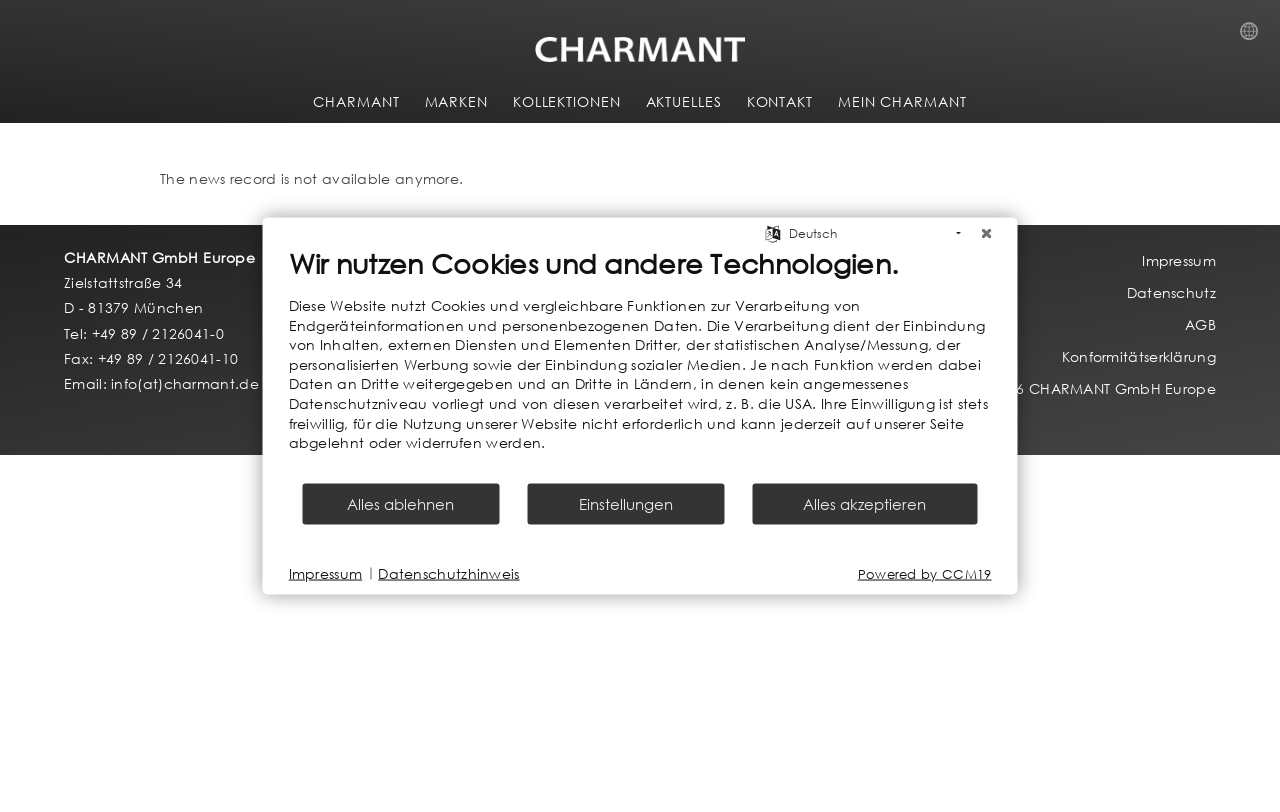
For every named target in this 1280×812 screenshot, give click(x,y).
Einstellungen (626, 503)
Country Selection (1255, 37)
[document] (640, 364)
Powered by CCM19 (925, 573)
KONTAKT (780, 101)
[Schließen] (987, 234)
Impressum (326, 573)
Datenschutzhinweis (448, 573)
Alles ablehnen (400, 503)
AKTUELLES (684, 101)
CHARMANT (356, 101)
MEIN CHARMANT (902, 101)
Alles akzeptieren (864, 503)
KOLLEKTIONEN (567, 101)
